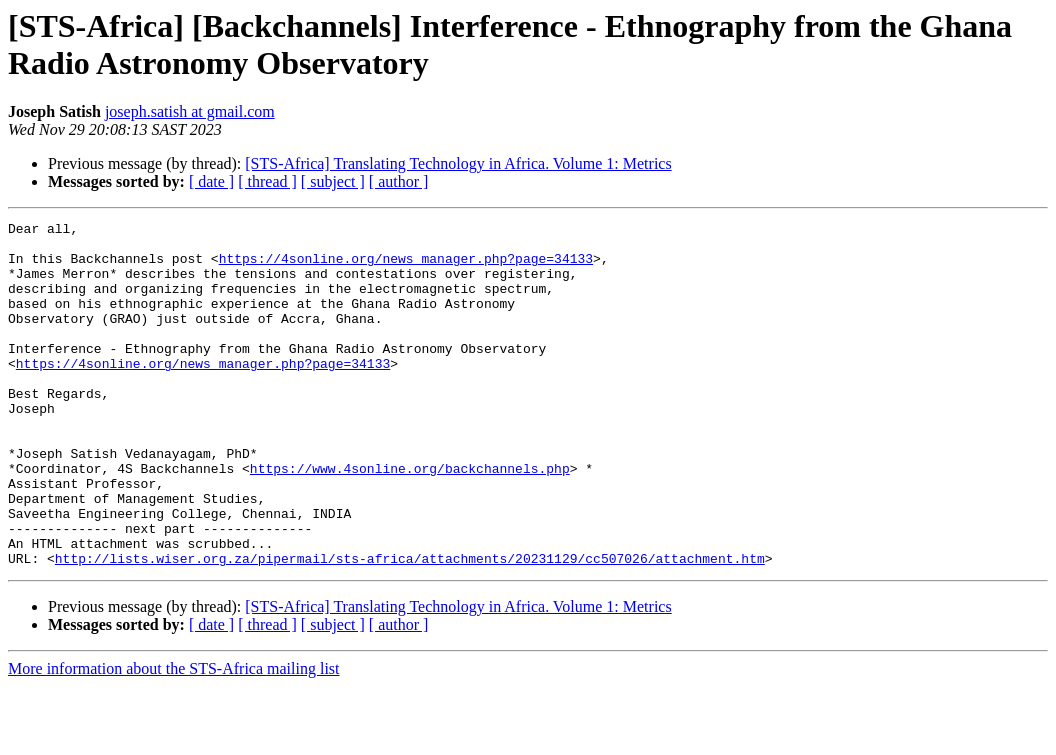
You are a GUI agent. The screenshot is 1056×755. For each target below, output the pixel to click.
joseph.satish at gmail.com (190, 111)
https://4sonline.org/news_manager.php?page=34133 (406, 267)
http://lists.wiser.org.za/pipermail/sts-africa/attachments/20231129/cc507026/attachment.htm (410, 627)
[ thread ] (267, 181)
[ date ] (211, 181)
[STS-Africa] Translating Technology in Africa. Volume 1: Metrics (458, 163)
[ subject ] (333, 181)
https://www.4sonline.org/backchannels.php (410, 519)
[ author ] (399, 181)
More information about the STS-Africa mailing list (174, 737)
